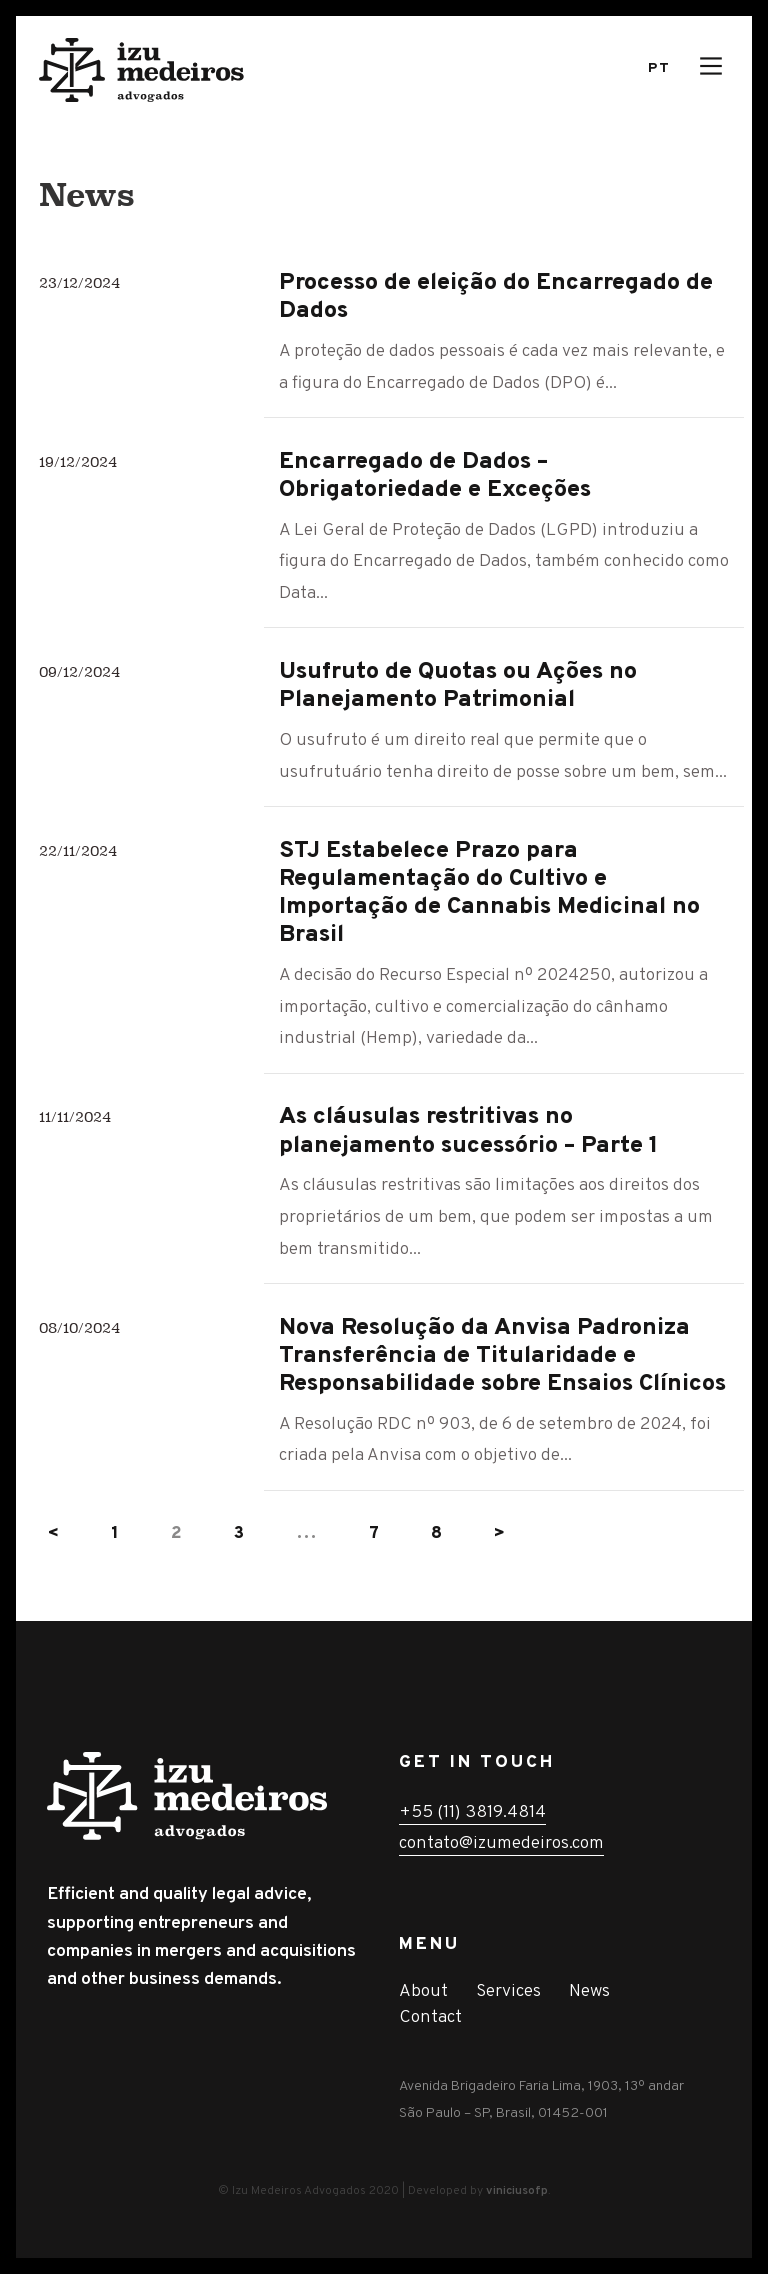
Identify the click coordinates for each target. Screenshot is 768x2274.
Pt (659, 68)
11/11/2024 (75, 1116)
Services (508, 1991)
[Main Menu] (711, 66)
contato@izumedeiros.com (501, 1843)
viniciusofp (517, 2191)
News (589, 1991)
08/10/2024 (79, 1327)
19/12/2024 (78, 461)
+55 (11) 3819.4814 (472, 1812)
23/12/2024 (79, 282)
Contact (430, 2017)
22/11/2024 (78, 850)
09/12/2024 (79, 671)
